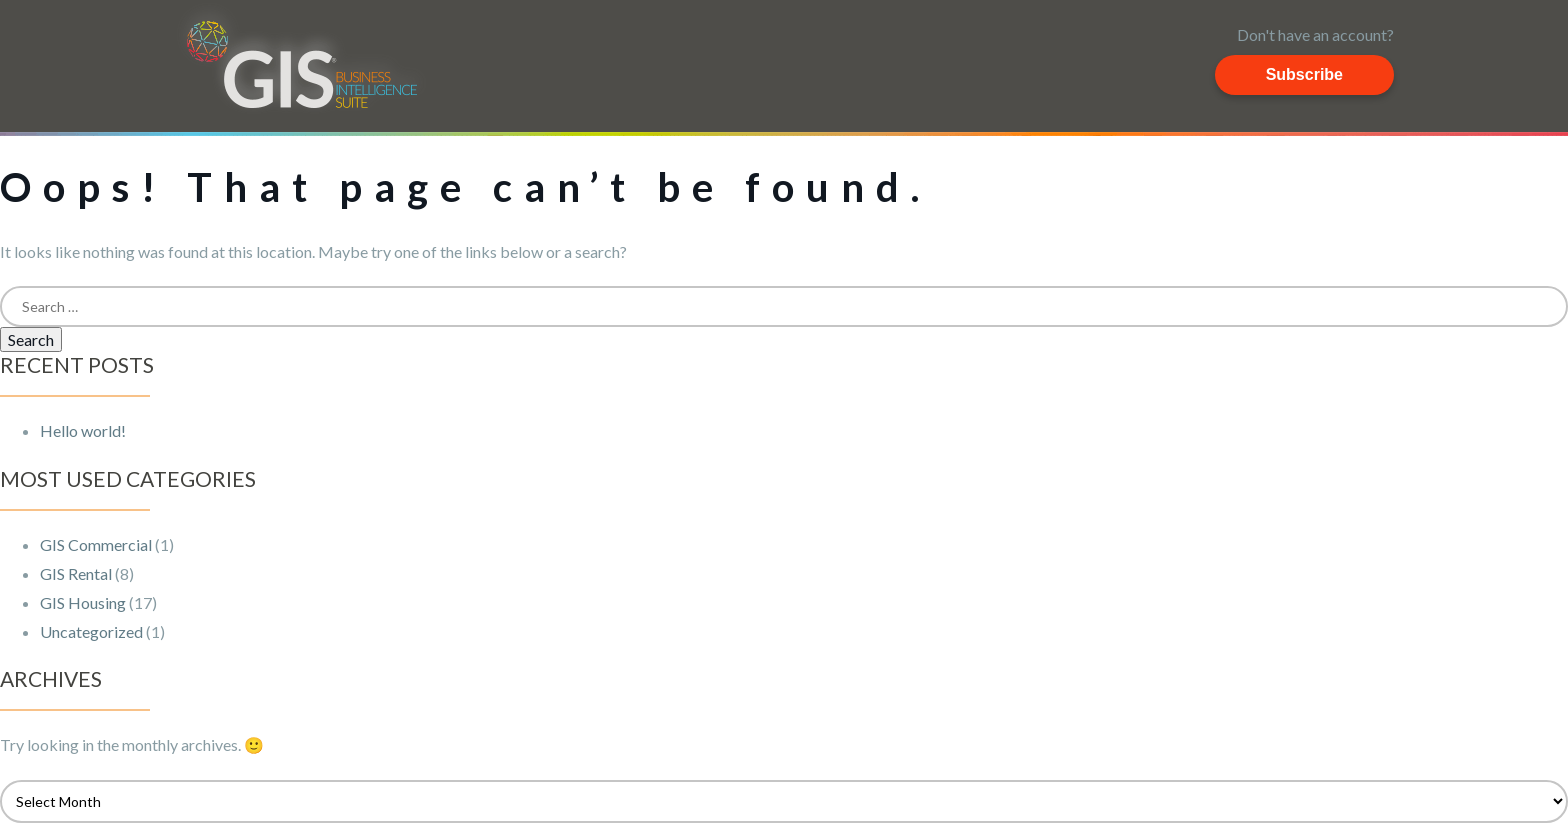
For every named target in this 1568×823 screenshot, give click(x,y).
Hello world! (83, 430)
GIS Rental (76, 573)
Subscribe (1304, 74)
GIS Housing (83, 602)
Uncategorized (91, 631)
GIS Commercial (96, 544)
